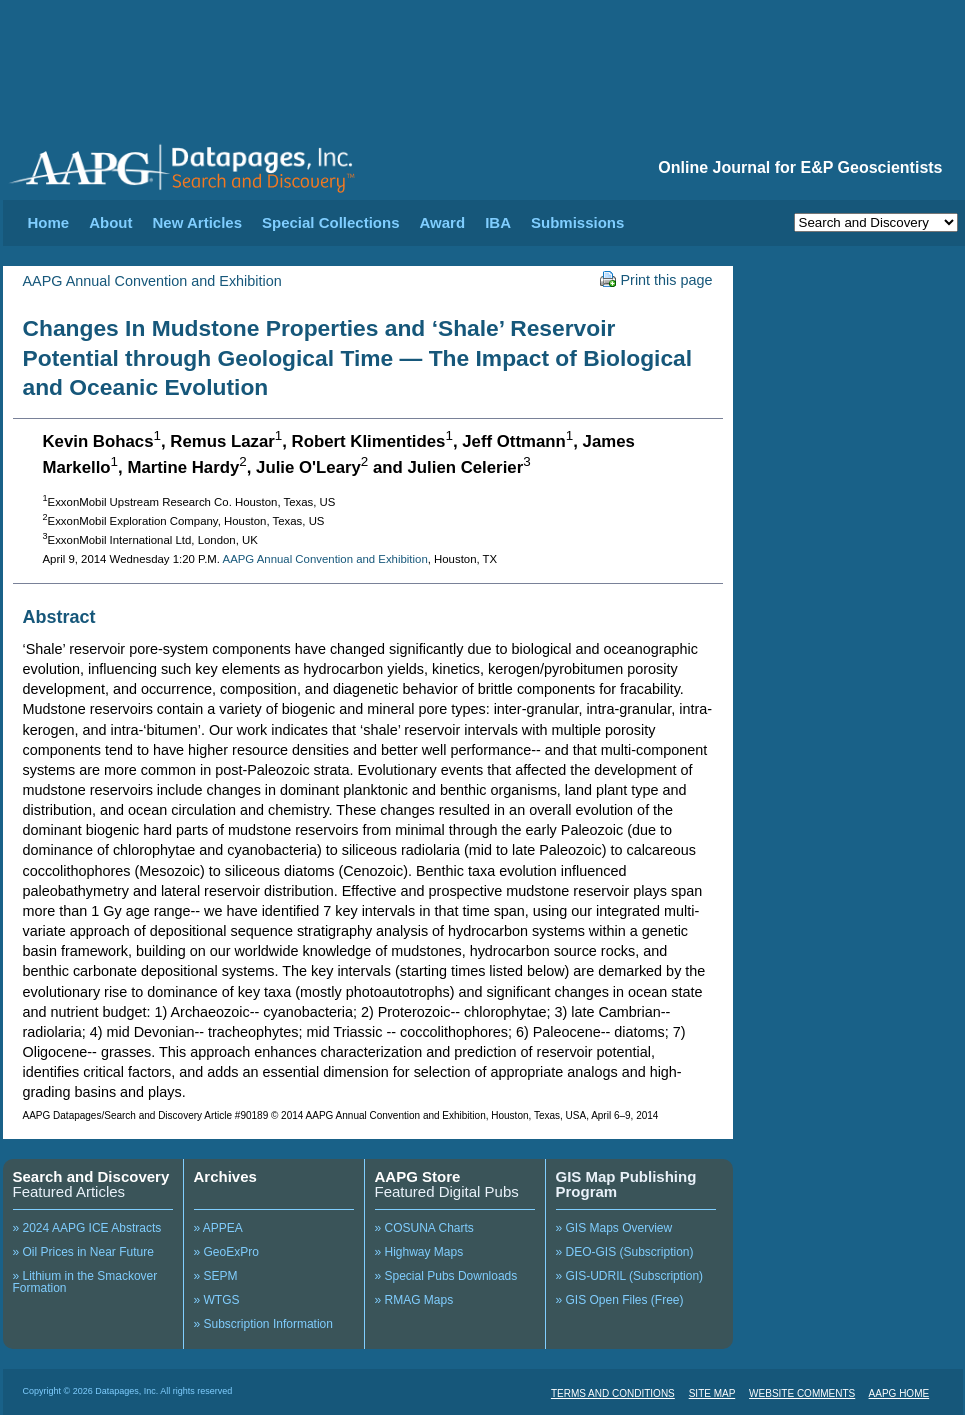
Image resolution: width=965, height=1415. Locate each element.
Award (443, 222)
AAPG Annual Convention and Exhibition (152, 281)
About (110, 222)
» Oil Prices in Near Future (83, 1252)
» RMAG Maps (414, 1300)
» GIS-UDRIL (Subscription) (630, 1276)
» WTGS (217, 1300)
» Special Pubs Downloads (446, 1276)
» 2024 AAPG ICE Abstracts (87, 1228)
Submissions (577, 222)
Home (49, 222)
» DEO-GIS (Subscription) (625, 1252)
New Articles (197, 222)
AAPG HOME (899, 1393)
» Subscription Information (263, 1324)
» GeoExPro (226, 1252)
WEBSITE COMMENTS (802, 1393)
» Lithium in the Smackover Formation (85, 1282)
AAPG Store (418, 1176)
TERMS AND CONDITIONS (613, 1393)
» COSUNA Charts (424, 1228)
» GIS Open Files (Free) (620, 1300)
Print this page (656, 280)
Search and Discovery (91, 1176)
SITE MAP (712, 1393)
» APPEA (218, 1228)
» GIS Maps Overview (614, 1228)
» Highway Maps (419, 1252)
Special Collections (331, 222)
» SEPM (216, 1276)
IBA (498, 222)
